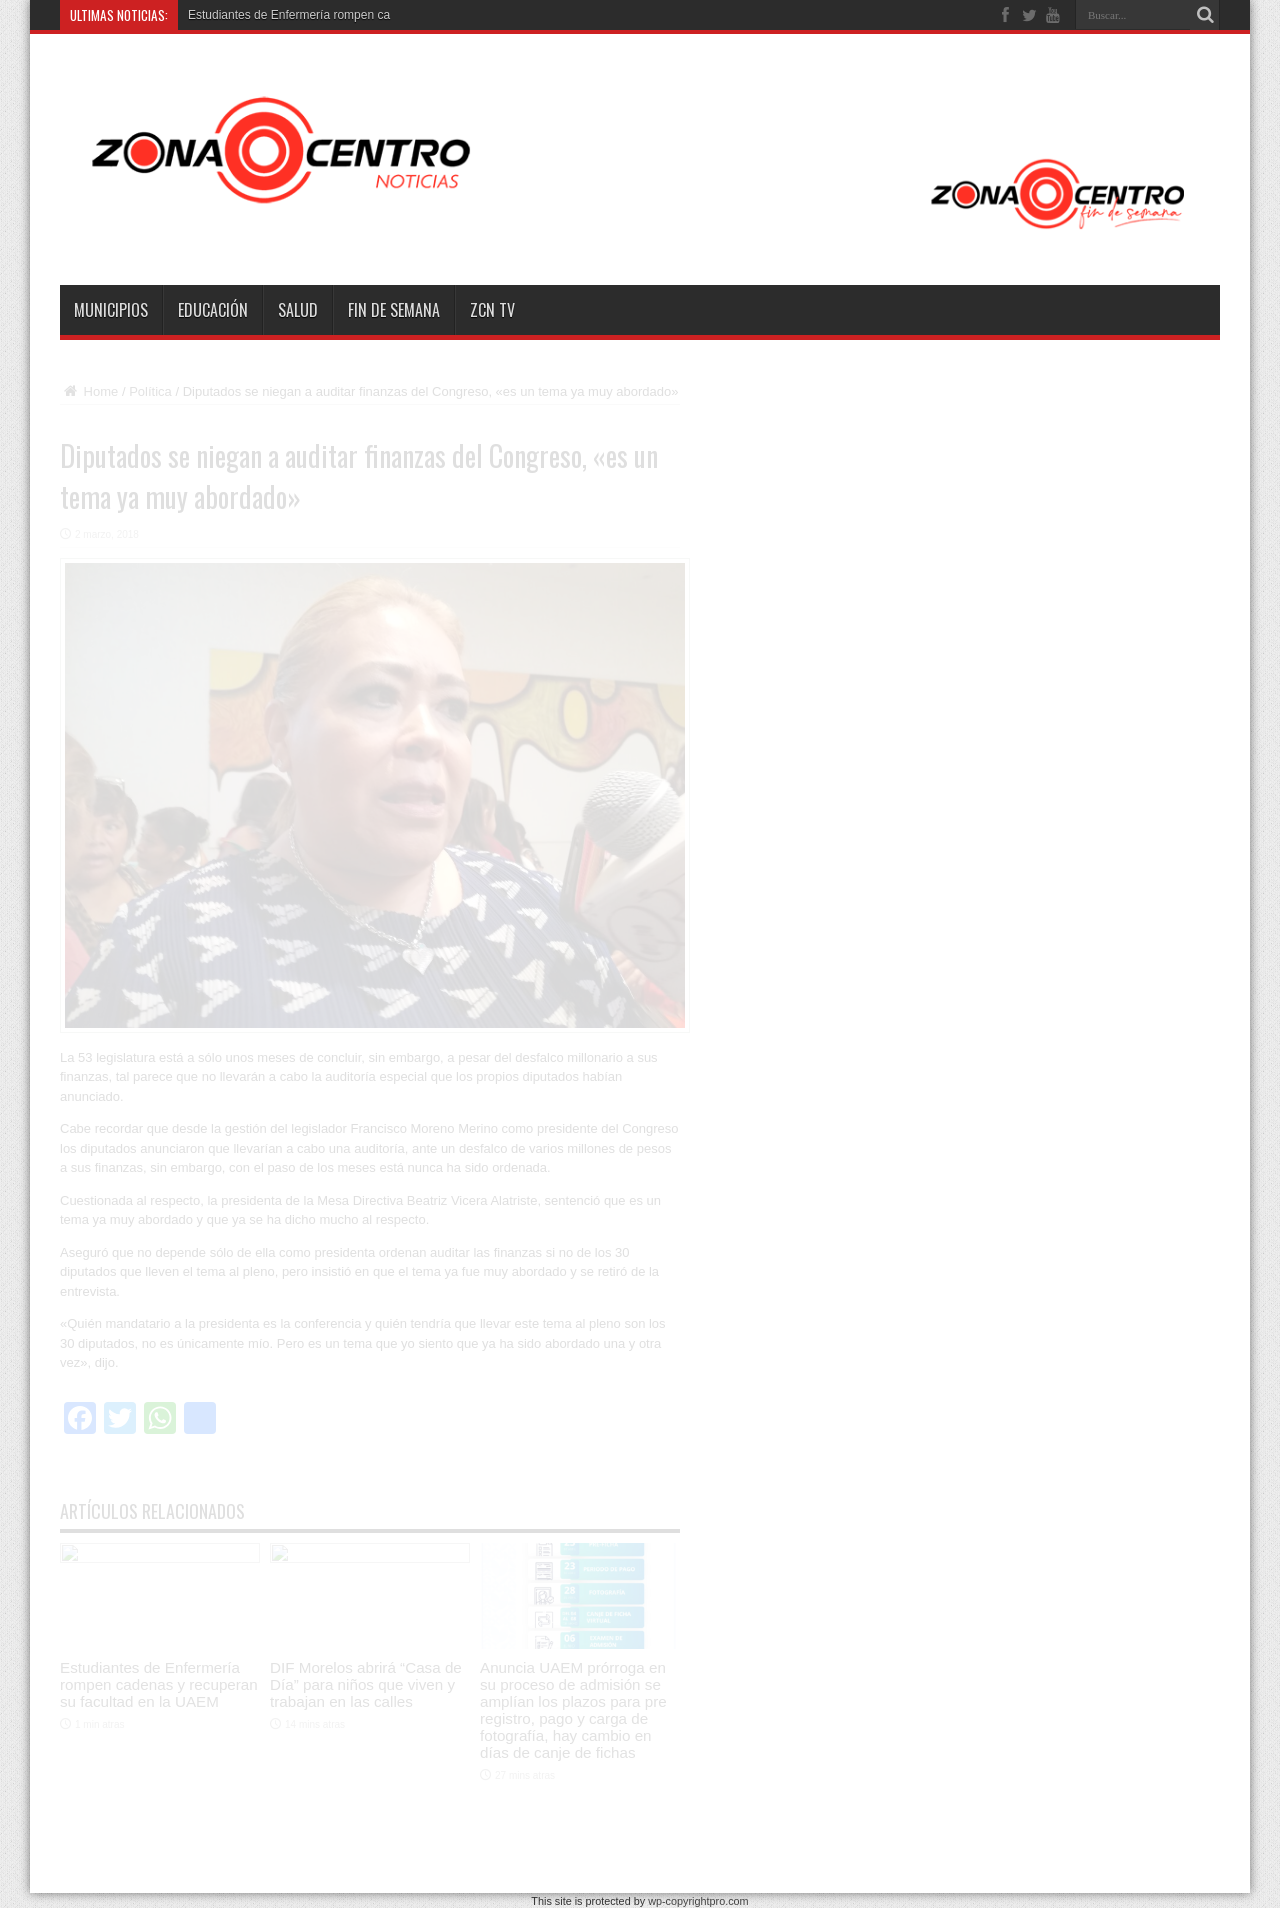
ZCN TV (492, 310)
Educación (213, 310)
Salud (298, 310)
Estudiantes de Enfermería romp (274, 15)
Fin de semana (394, 310)
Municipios (111, 310)
